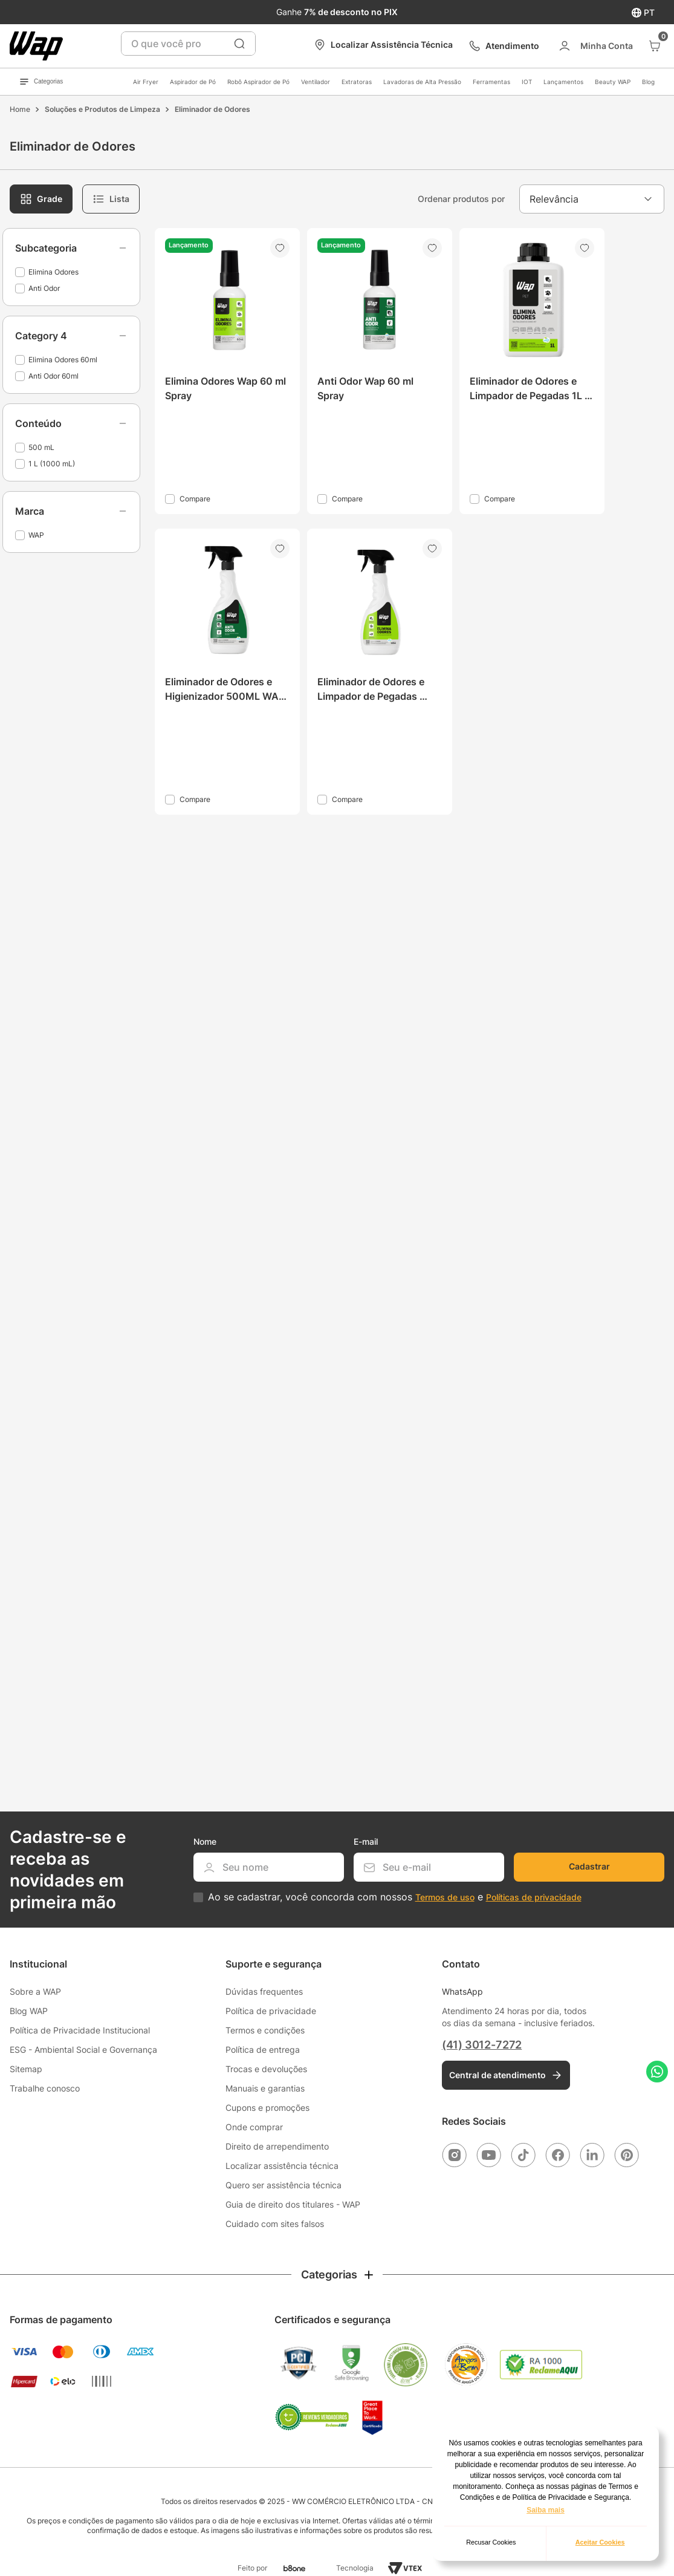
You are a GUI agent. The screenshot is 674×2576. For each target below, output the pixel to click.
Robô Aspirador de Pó (258, 81)
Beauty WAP (612, 81)
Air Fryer (145, 81)
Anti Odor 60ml (53, 375)
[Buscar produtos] (239, 43)
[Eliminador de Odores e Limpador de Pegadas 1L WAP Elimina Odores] (532, 371)
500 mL (41, 447)
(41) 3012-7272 (482, 2044)
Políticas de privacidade (534, 1897)
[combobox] (188, 43)
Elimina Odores (53, 271)
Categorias (41, 81)
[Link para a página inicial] (20, 109)
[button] (71, 248)
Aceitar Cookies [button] (600, 2542)
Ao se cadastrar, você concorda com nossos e (395, 1897)
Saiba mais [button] (546, 2510)
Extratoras (357, 81)
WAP (36, 535)
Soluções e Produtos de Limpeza (102, 109)
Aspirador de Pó (193, 81)
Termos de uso (445, 1897)
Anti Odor (44, 288)
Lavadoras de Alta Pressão (422, 81)
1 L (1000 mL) (51, 463)
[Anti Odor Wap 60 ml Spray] (379, 371)
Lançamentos (563, 81)
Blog (648, 81)
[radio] (41, 199)
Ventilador (315, 81)
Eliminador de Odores (212, 109)
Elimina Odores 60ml (62, 359)
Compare (195, 498)
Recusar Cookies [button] (491, 2542)
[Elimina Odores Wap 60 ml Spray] (227, 371)
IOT (527, 81)
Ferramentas (491, 81)
